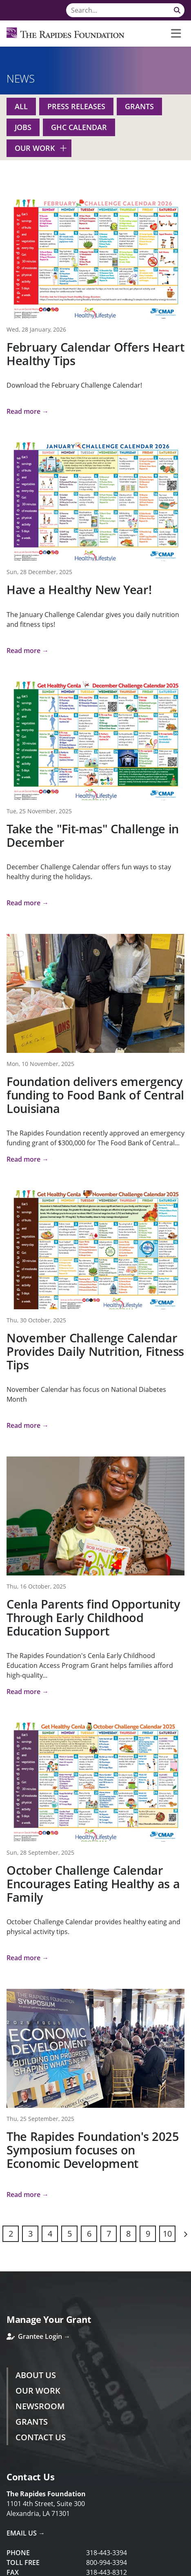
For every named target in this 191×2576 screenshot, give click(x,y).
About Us (36, 2375)
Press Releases (76, 106)
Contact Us (41, 2437)
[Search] (125, 10)
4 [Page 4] (50, 2233)
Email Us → (26, 2533)
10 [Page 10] (167, 2233)
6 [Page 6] (89, 2233)
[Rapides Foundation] (65, 33)
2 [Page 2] (11, 2233)
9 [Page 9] (148, 2233)
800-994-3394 (106, 2562)
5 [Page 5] (69, 2233)
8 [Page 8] (128, 2233)
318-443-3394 (106, 2552)
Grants (139, 106)
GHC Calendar (79, 127)
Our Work (35, 148)
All (21, 106)
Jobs (23, 127)
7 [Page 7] (109, 2233)
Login (6, 2570)
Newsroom (40, 2406)
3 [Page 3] (30, 2233)
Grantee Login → (38, 2336)
